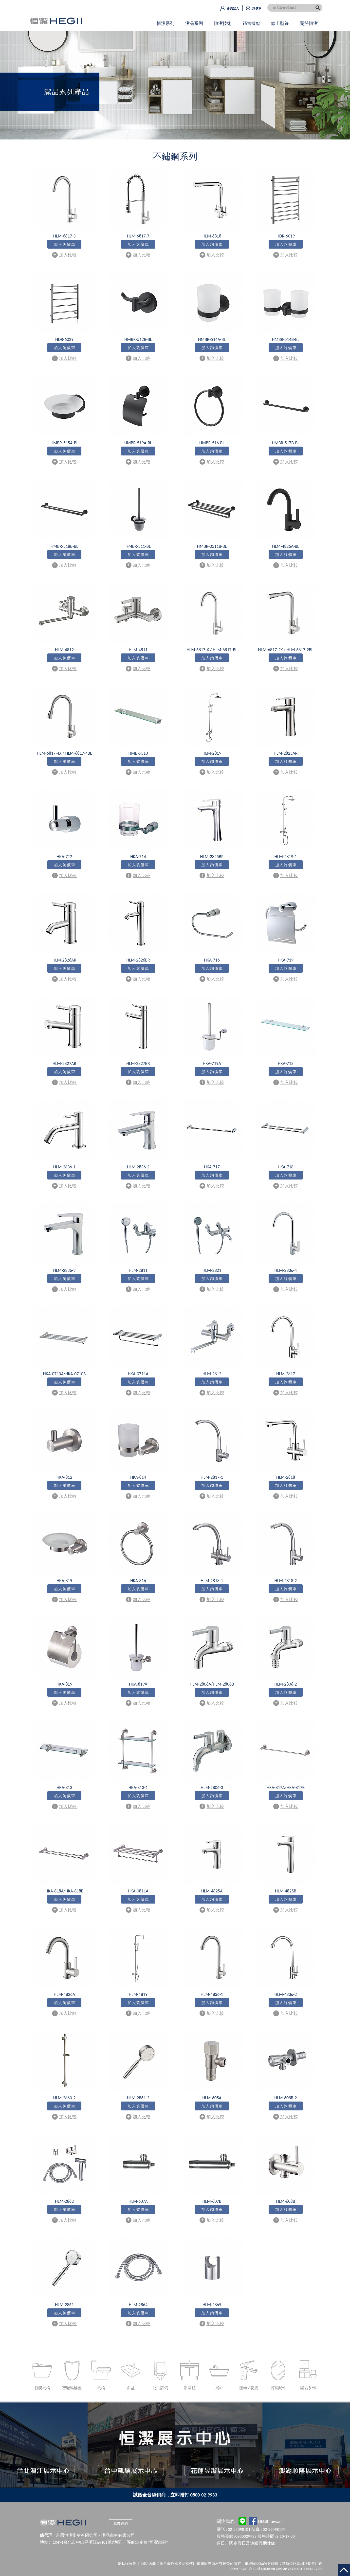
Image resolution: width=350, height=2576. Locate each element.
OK (175, 89)
